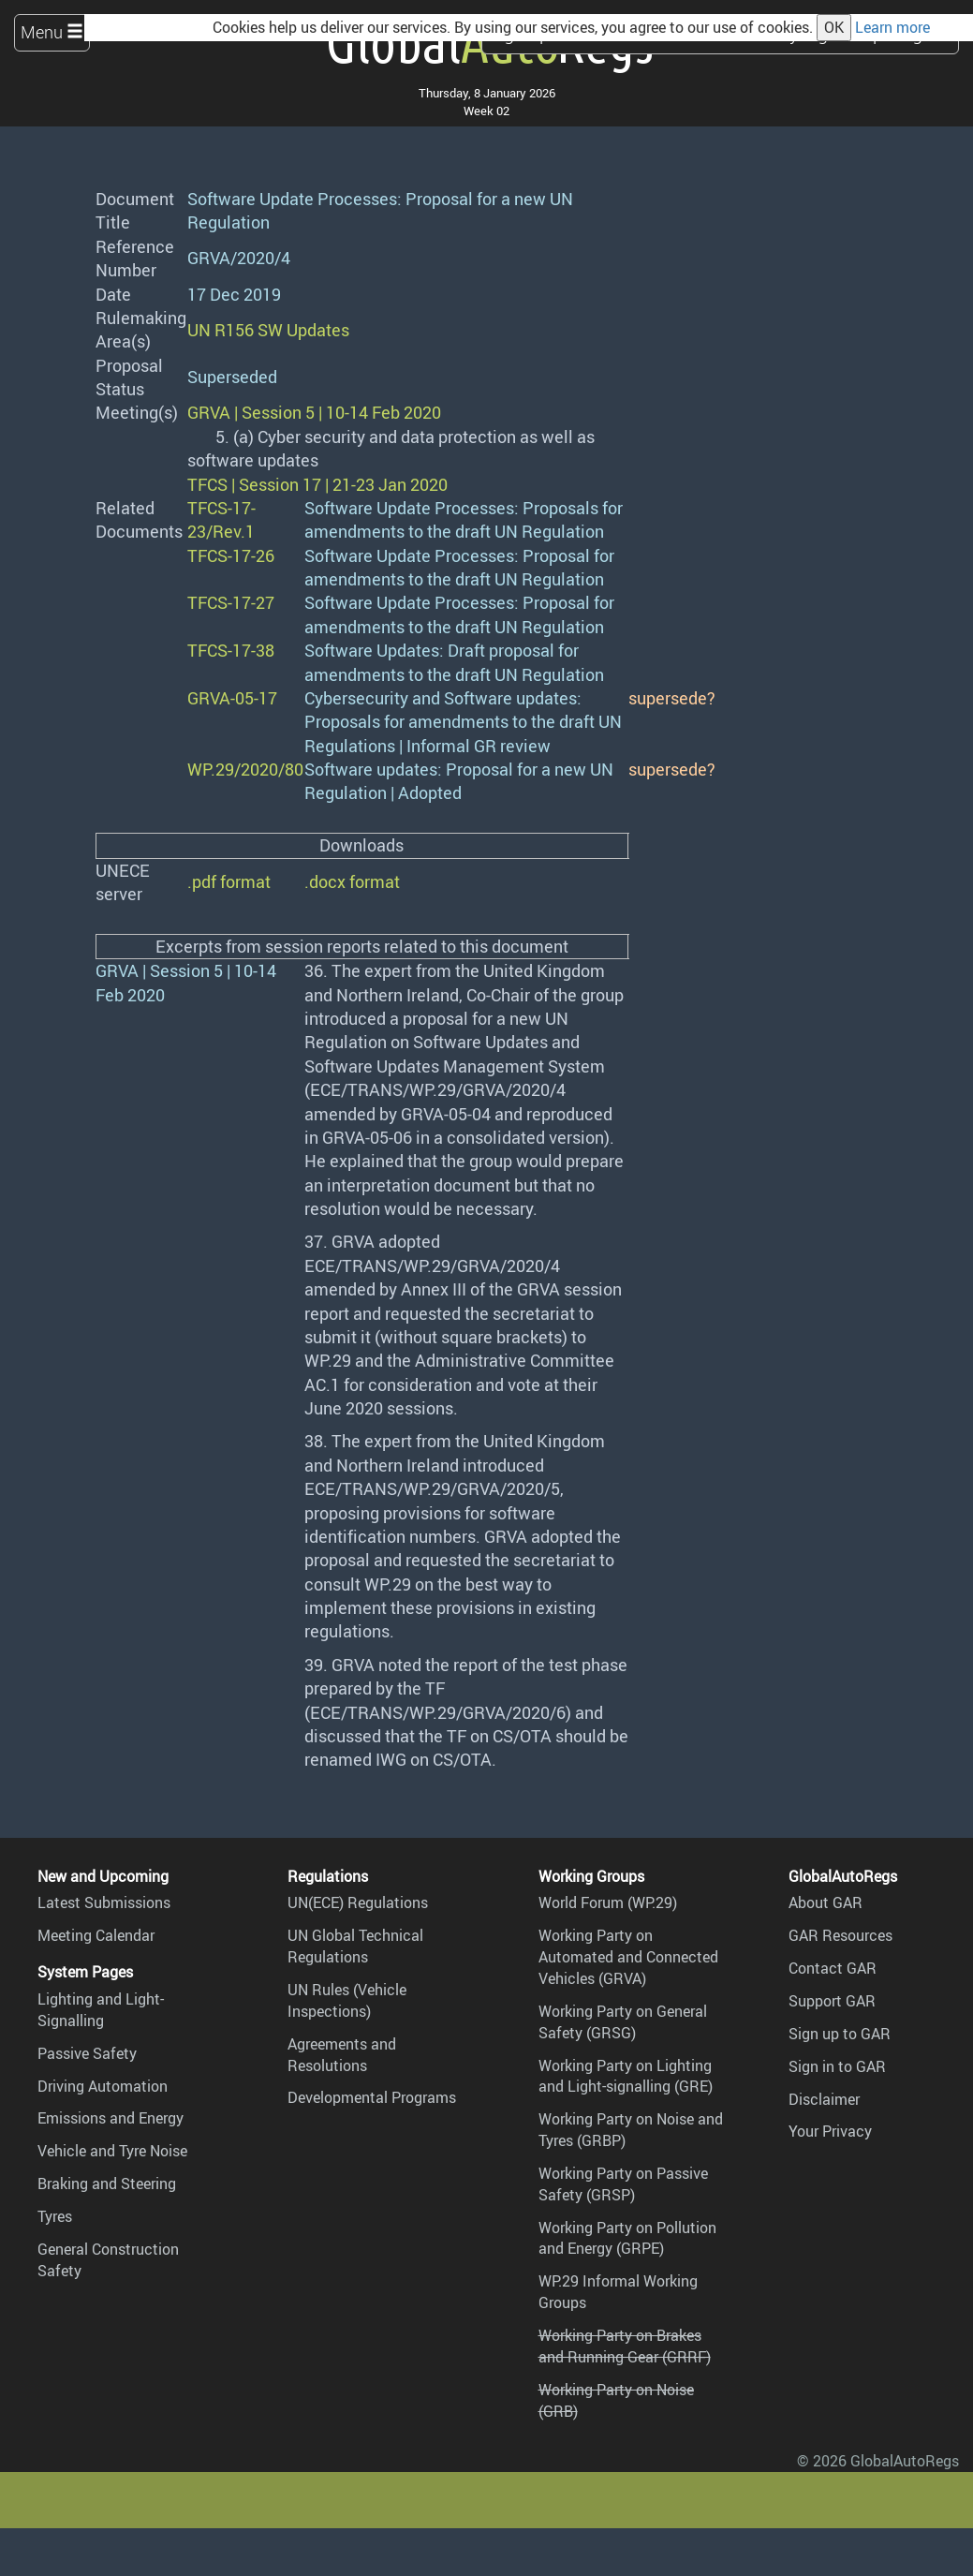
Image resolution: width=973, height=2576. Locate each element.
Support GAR (832, 2001)
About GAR (825, 1902)
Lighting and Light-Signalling (100, 2010)
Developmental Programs (371, 2097)
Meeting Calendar (96, 1935)
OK (834, 27)
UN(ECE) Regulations (357, 1902)
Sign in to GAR (837, 2066)
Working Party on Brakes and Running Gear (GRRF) (624, 2346)
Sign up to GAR (840, 2033)
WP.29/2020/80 (245, 769)
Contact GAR (833, 1968)
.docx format (352, 881)
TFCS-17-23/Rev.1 (221, 519)
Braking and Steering (106, 2183)
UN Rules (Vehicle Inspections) (346, 2000)
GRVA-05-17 (232, 698)
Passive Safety (87, 2053)
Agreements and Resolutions (341, 2055)
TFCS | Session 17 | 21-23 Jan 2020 (317, 484)
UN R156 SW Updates (268, 329)
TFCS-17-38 (230, 650)
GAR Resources (840, 1935)
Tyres (54, 2216)
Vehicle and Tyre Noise (112, 2150)
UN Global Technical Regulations (355, 1946)
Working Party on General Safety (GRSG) (622, 2022)
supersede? (671, 698)
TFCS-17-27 (230, 602)
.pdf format (229, 881)
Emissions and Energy (110, 2118)
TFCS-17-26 (230, 555)
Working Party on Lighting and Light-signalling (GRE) (625, 2076)
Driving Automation (102, 2086)
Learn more (892, 27)
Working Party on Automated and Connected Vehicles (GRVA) (628, 1957)
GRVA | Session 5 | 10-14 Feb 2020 (314, 412)
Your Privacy (830, 2131)
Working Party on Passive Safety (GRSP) (623, 2184)
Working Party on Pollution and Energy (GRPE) (627, 2238)
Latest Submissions (103, 1902)
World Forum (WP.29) (607, 1902)
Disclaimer (824, 2099)
